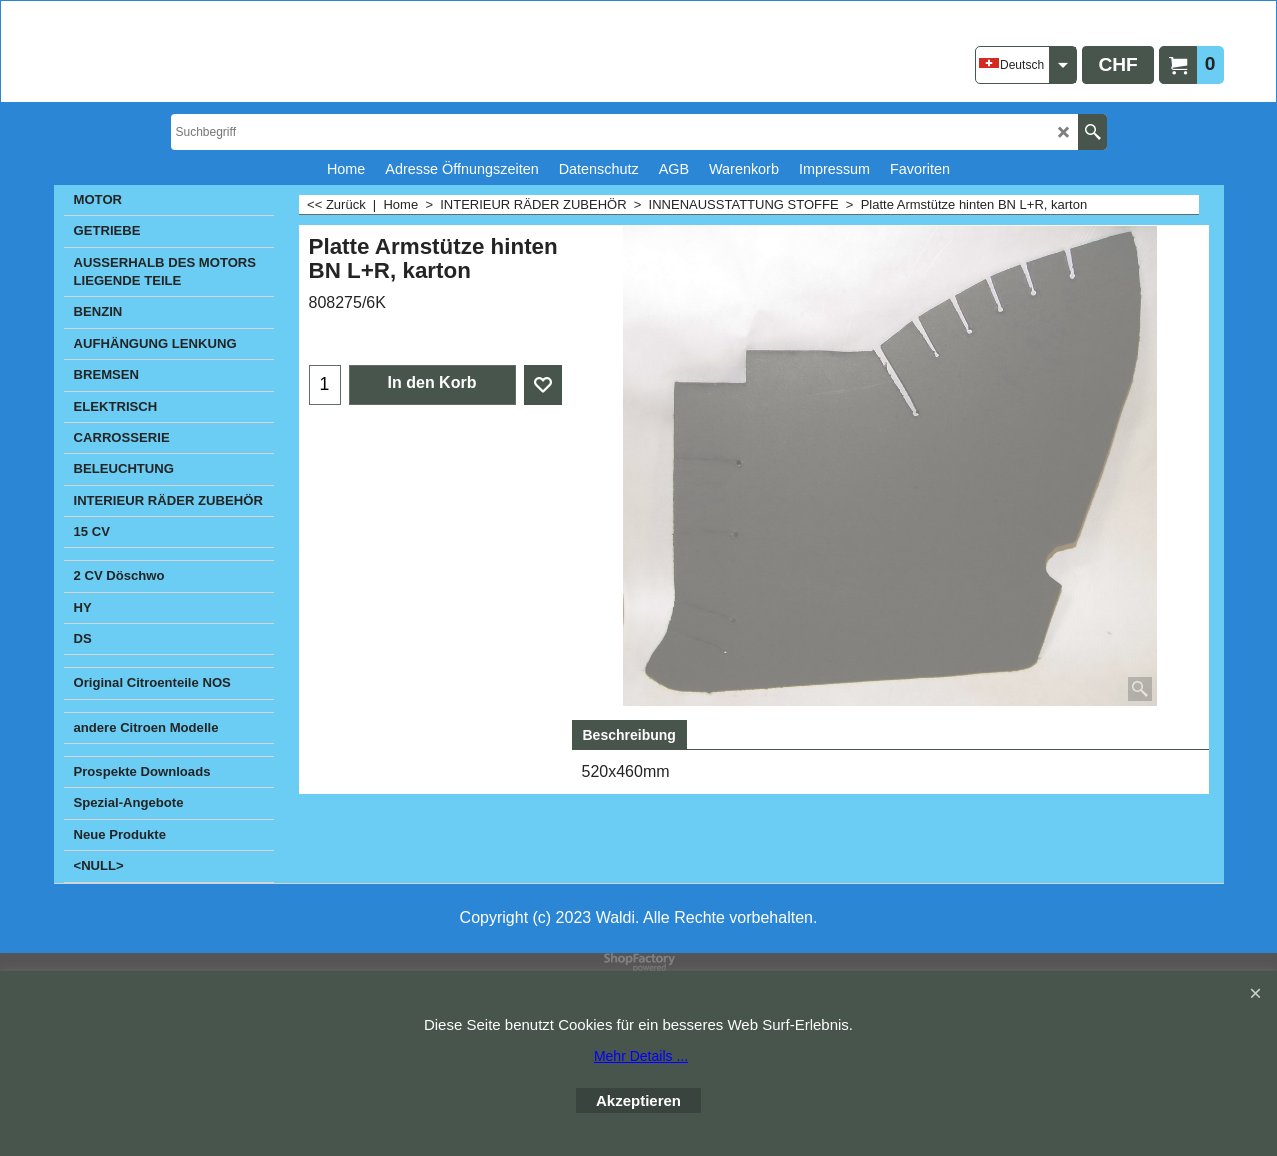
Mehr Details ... (641, 1056)
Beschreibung (629, 735)
